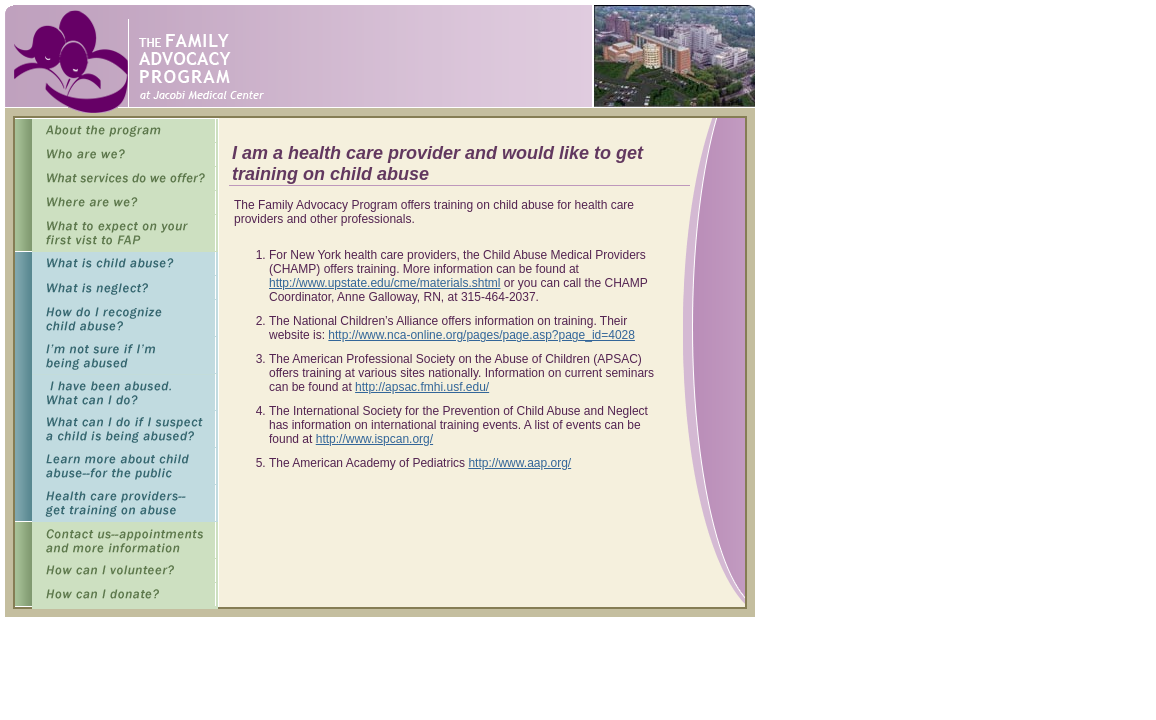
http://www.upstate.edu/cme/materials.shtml (384, 283)
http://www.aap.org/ (519, 463)
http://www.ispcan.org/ (374, 439)
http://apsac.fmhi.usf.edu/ (422, 387)
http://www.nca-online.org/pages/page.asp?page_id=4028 (481, 335)
